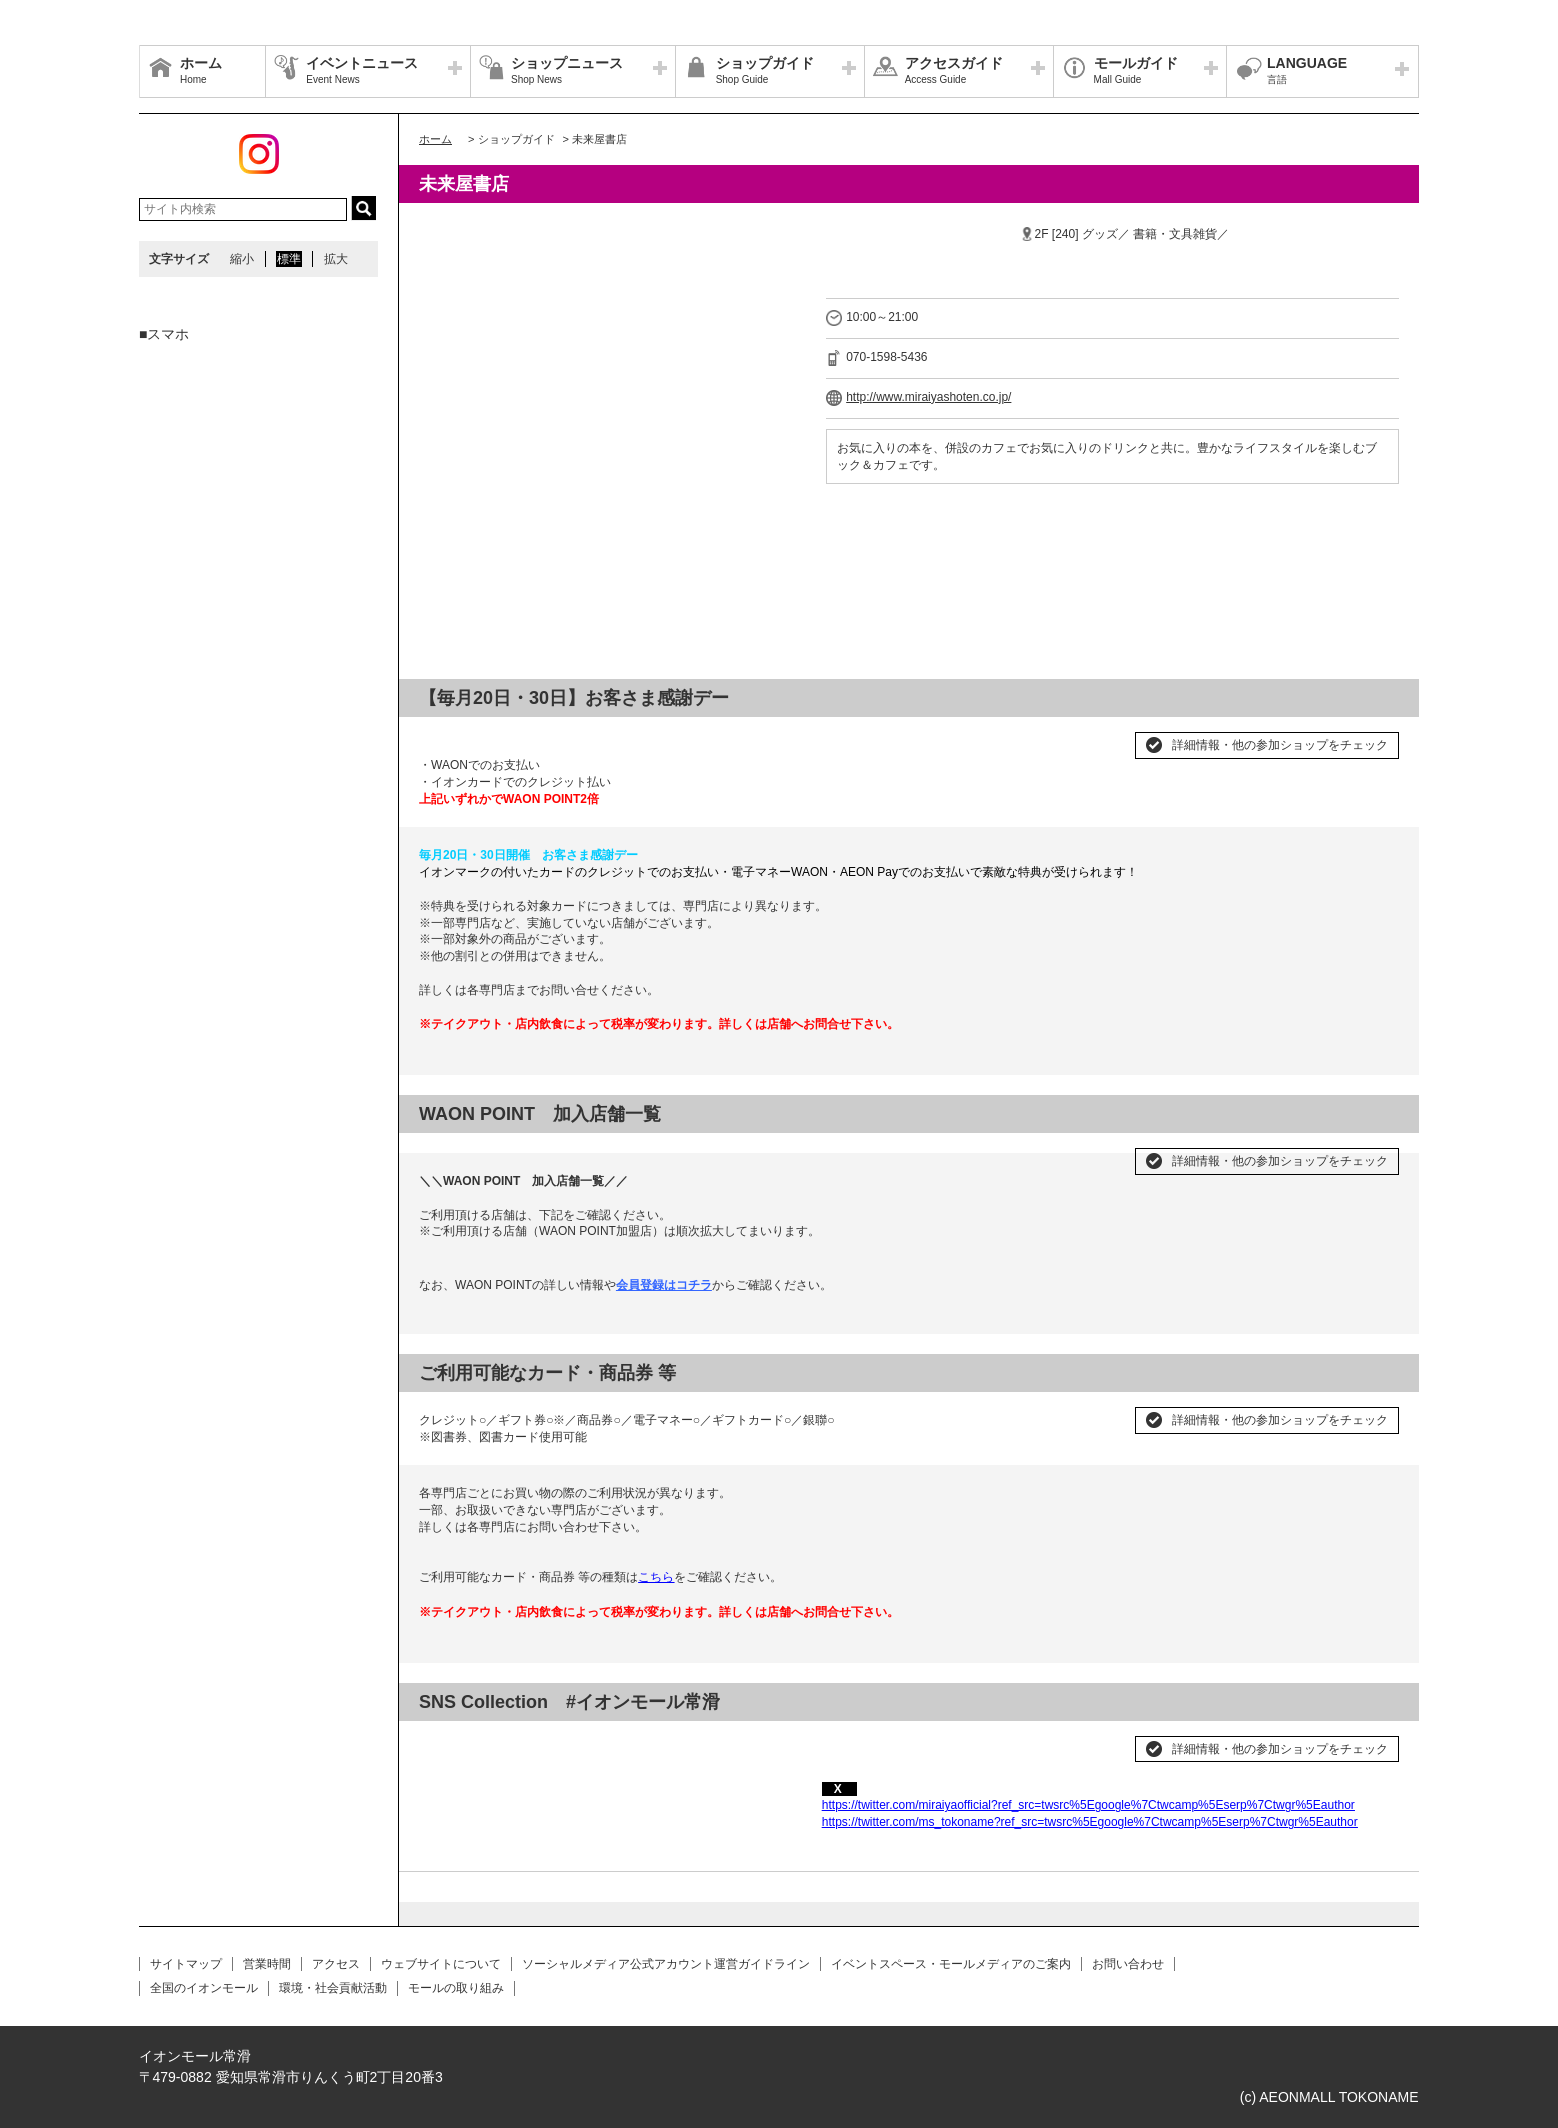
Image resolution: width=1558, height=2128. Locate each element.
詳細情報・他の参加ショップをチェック (1280, 745)
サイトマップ (186, 1964)
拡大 (336, 259)
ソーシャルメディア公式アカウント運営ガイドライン (666, 1964)
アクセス (336, 1964)
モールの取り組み (456, 1988)
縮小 (242, 259)
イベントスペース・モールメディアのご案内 (951, 1964)
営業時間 (267, 1964)
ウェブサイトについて (441, 1964)
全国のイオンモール (204, 1988)
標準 (289, 259)
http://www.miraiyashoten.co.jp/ (928, 397)
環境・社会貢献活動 (333, 1988)
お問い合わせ (1128, 1964)
